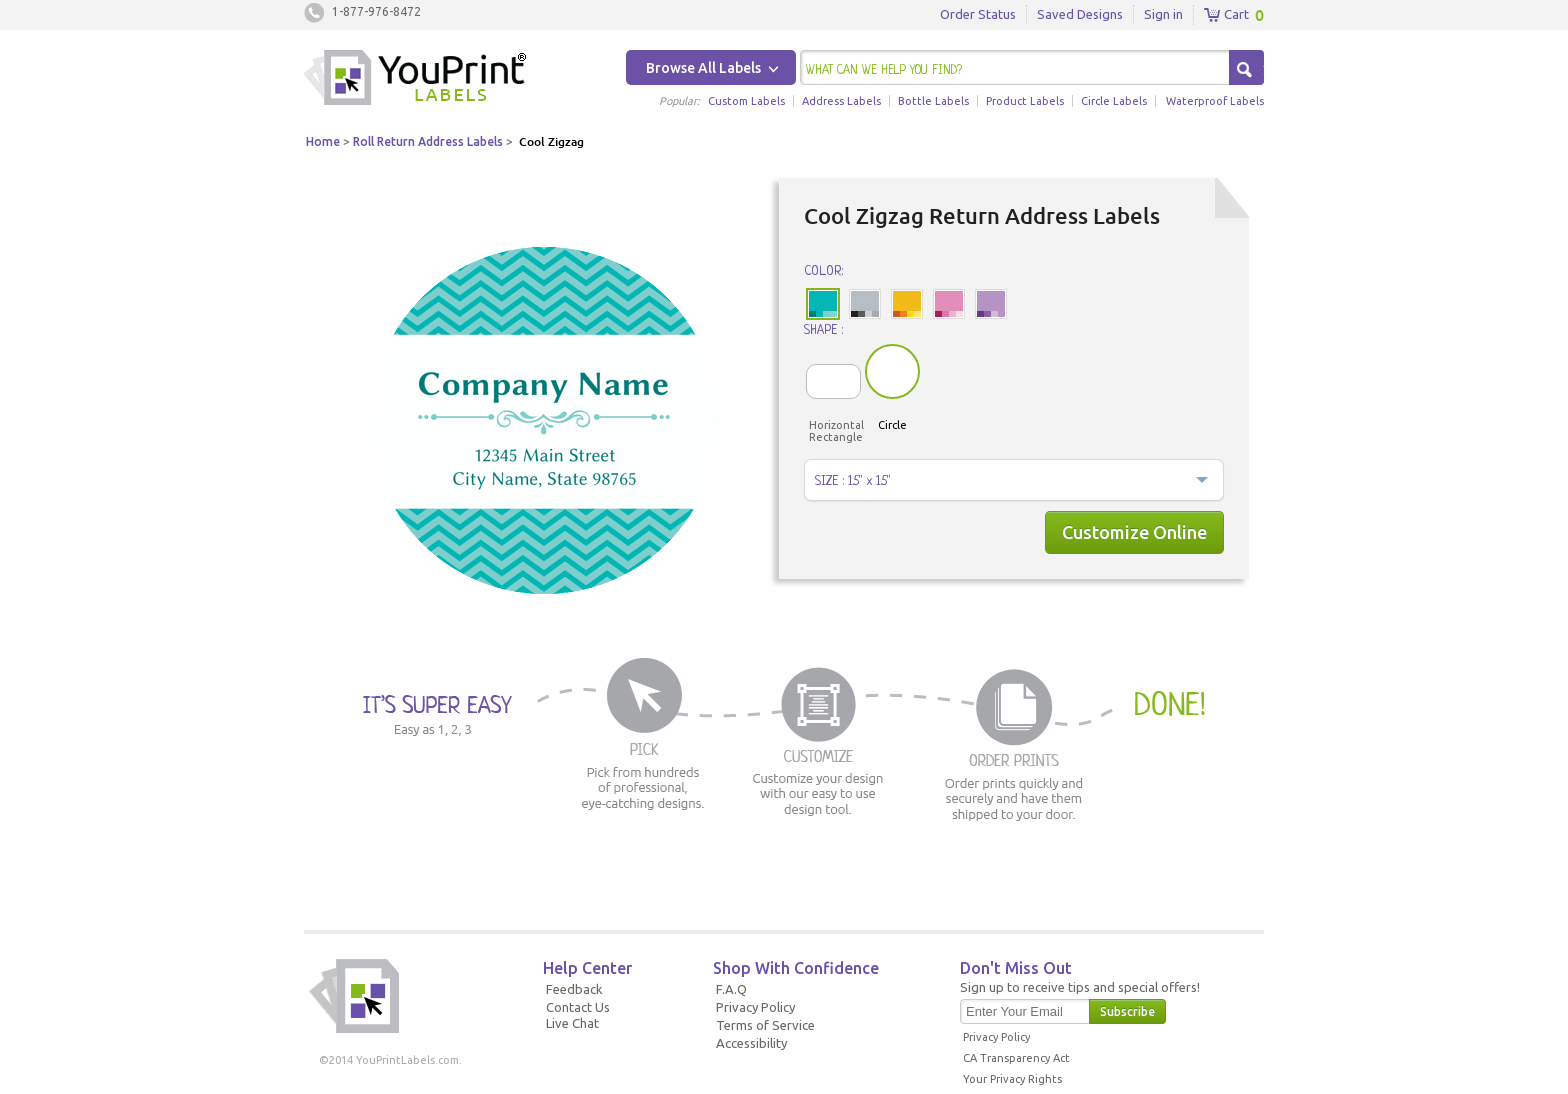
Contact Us (578, 1007)
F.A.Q (731, 989)
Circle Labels (1114, 101)
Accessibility (751, 1043)
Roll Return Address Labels (428, 141)
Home (323, 141)
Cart (1226, 15)
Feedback (574, 989)
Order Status (978, 14)
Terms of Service (765, 1025)
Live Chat (572, 1023)
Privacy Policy (755, 1007)
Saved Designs (1080, 14)
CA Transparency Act (1016, 1058)
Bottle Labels (933, 101)
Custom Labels (746, 101)
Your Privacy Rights (1012, 1079)
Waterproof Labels (1215, 101)
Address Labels (841, 101)
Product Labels (1025, 101)
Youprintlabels (415, 80)
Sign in (1163, 14)
